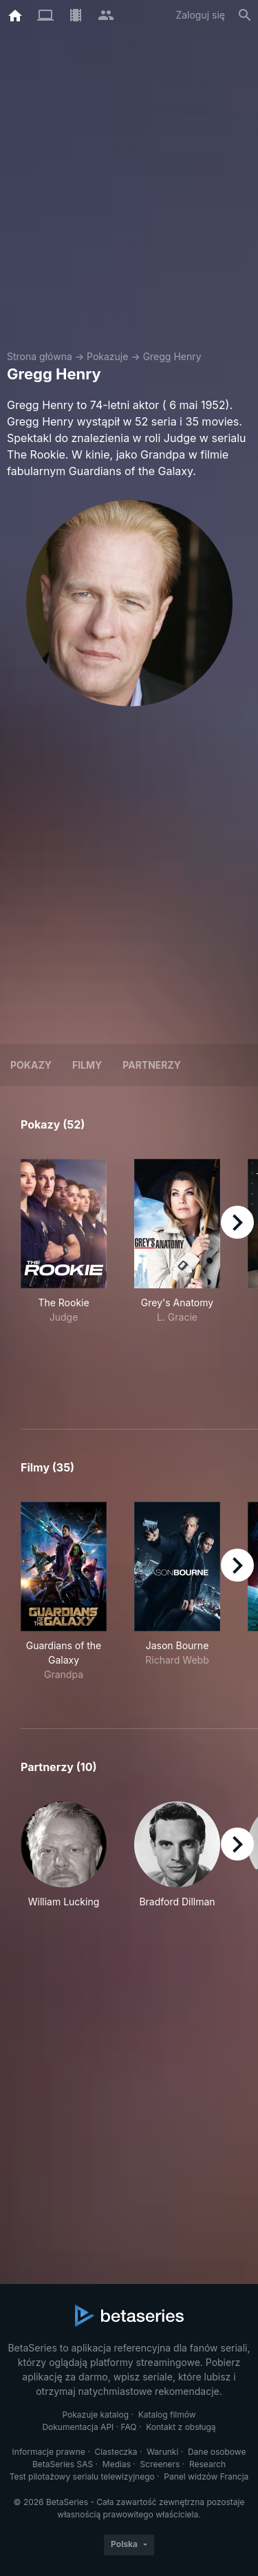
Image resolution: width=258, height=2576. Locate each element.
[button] (64, 1855)
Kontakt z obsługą (180, 2427)
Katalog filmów (167, 2414)
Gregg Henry (172, 356)
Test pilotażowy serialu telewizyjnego (82, 2476)
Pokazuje (107, 356)
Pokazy (31, 1065)
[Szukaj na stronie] (245, 15)
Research (207, 2464)
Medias (117, 2464)
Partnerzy (151, 1065)
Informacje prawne (48, 2452)
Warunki (162, 2452)
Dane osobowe (217, 2452)
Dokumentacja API (78, 2427)
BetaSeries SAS (62, 2464)
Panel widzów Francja (206, 2476)
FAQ (129, 2427)
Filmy (87, 1065)
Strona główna (39, 356)
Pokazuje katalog (95, 2414)
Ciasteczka (115, 2452)
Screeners (160, 2464)
